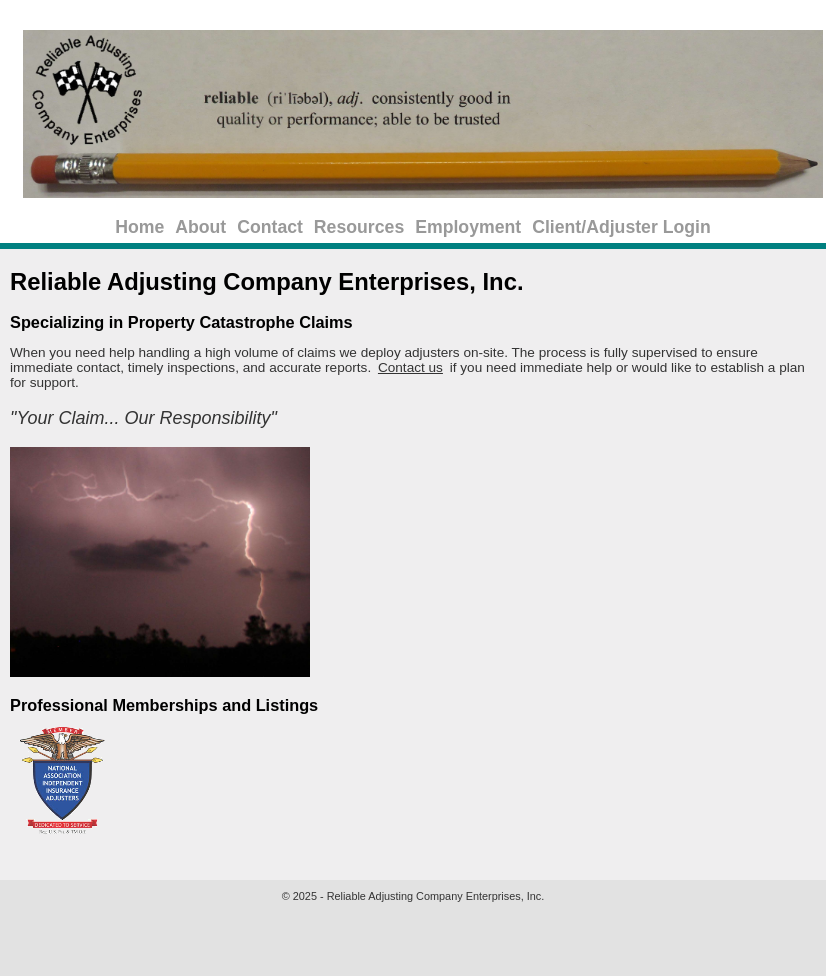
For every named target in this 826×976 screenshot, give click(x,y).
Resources (359, 227)
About (200, 227)
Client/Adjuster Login (621, 227)
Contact (270, 227)
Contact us (410, 367)
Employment (468, 227)
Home (139, 227)
